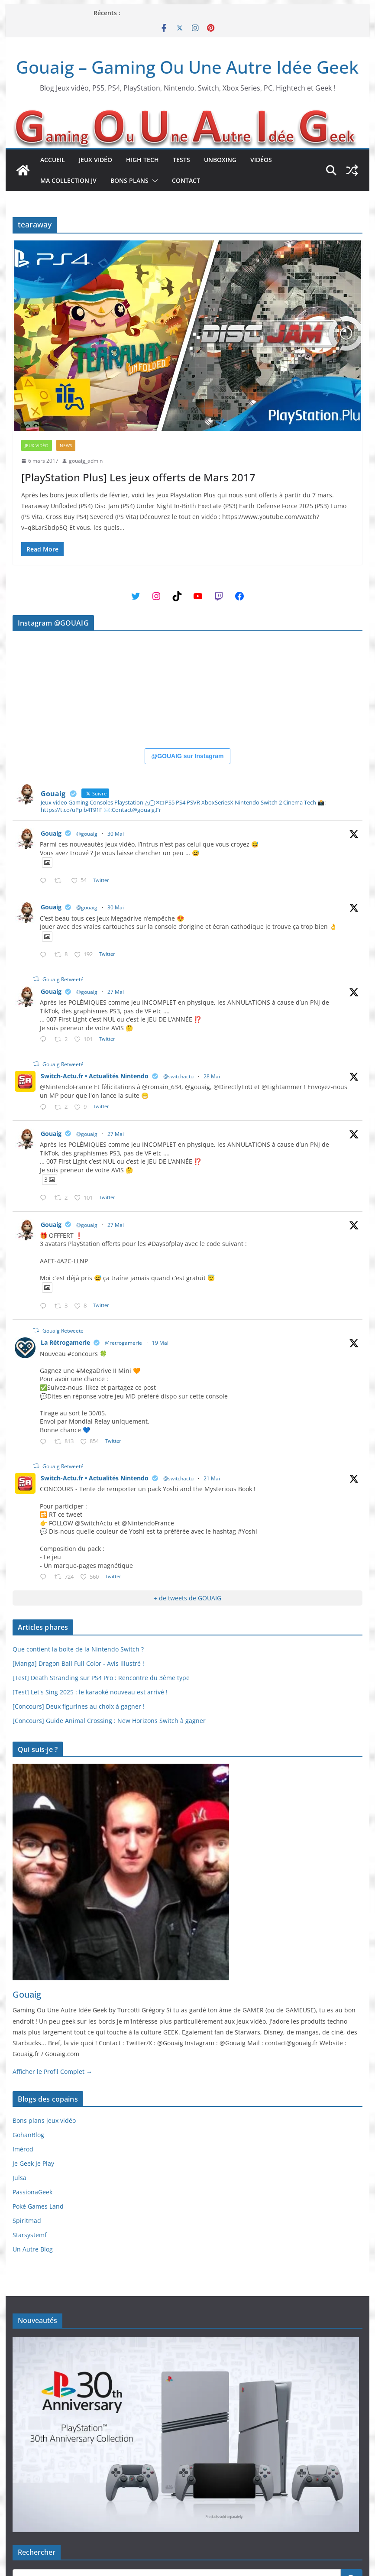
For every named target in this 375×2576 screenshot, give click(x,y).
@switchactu (178, 1076)
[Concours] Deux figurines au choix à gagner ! (79, 1706)
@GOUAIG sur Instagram (188, 756)
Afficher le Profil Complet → (52, 2071)
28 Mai (212, 1076)
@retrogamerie (123, 1342)
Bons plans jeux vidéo (44, 2120)
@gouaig (86, 833)
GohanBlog (28, 2135)
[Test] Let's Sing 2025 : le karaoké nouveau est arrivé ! (90, 1692)
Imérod (23, 2149)
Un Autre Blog (33, 2249)
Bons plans (129, 180)
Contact (186, 180)
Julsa (19, 2178)
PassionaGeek (32, 2192)
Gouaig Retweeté (63, 979)
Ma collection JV (68, 180)
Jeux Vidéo (95, 160)
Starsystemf (30, 2235)
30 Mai (115, 833)
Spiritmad (27, 2220)
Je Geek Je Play (33, 2163)
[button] (153, 181)
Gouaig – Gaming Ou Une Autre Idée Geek (187, 67)
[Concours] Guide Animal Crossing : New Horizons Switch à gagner (109, 1720)
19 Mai (160, 1342)
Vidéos (261, 160)
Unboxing (220, 160)
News (66, 445)
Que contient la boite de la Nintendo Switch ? (78, 1649)
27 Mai (115, 992)
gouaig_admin (86, 460)
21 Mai (212, 1478)
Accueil (52, 160)
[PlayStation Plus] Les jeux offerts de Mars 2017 (138, 477)
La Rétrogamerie (65, 1342)
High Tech (142, 160)
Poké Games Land (38, 2206)
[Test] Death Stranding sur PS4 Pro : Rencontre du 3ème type (101, 1678)
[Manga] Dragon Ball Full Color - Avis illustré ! (78, 1663)
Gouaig (51, 833)
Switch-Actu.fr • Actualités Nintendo (95, 1076)
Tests (181, 160)
